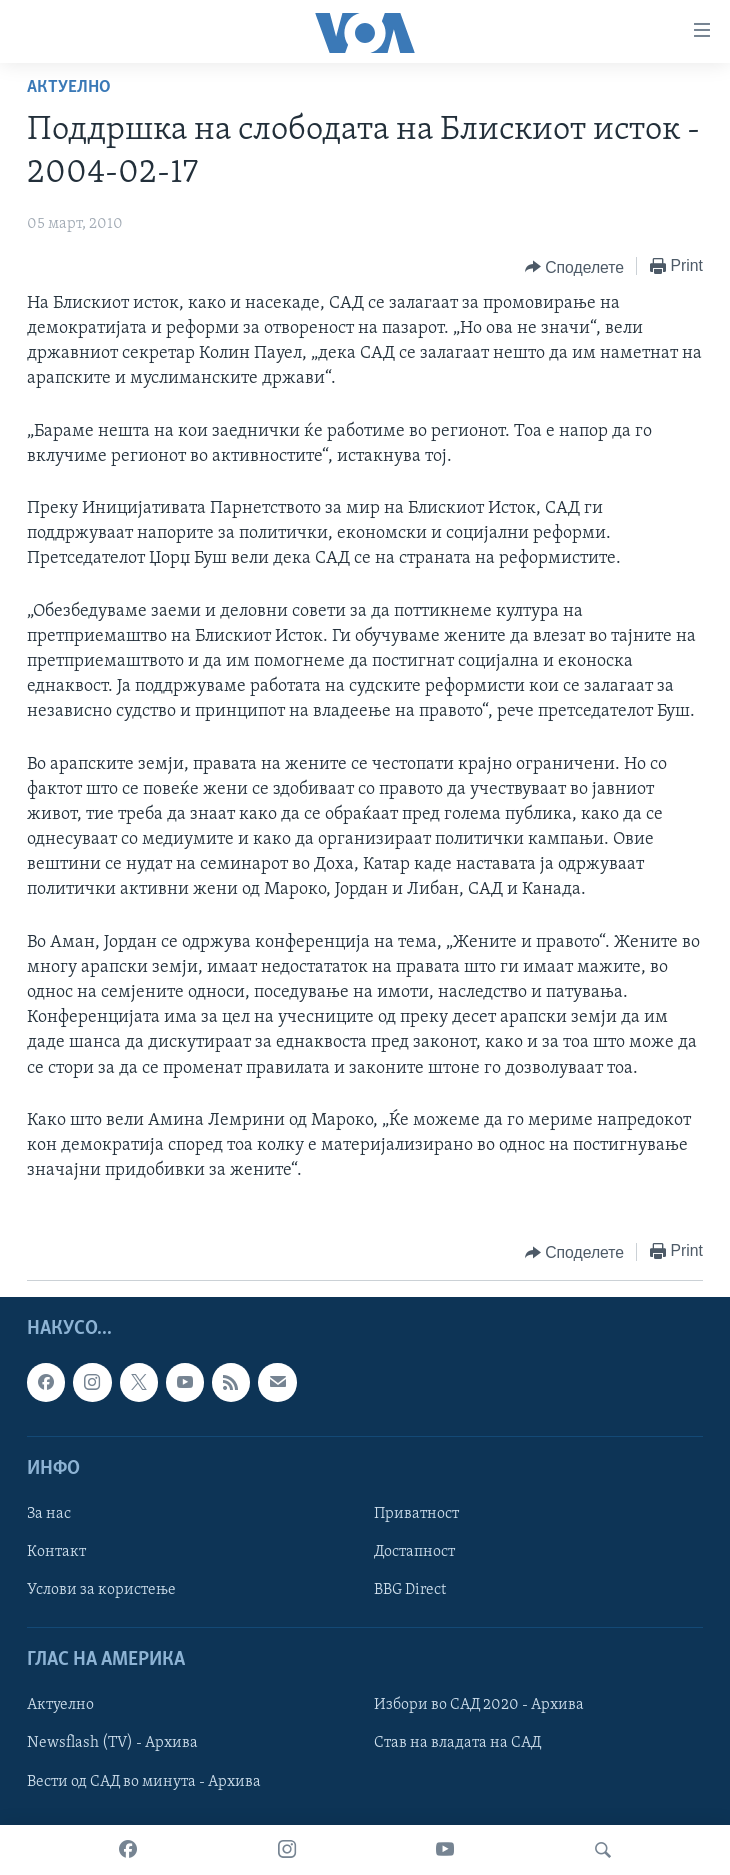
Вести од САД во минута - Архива (144, 1782)
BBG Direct (410, 1590)
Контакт (56, 1552)
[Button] (574, 267)
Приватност (416, 1514)
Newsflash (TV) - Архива (112, 1744)
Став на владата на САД (457, 1744)
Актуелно (69, 87)
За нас (49, 1514)
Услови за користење (101, 1590)
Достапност (414, 1552)
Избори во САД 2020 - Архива (479, 1706)
